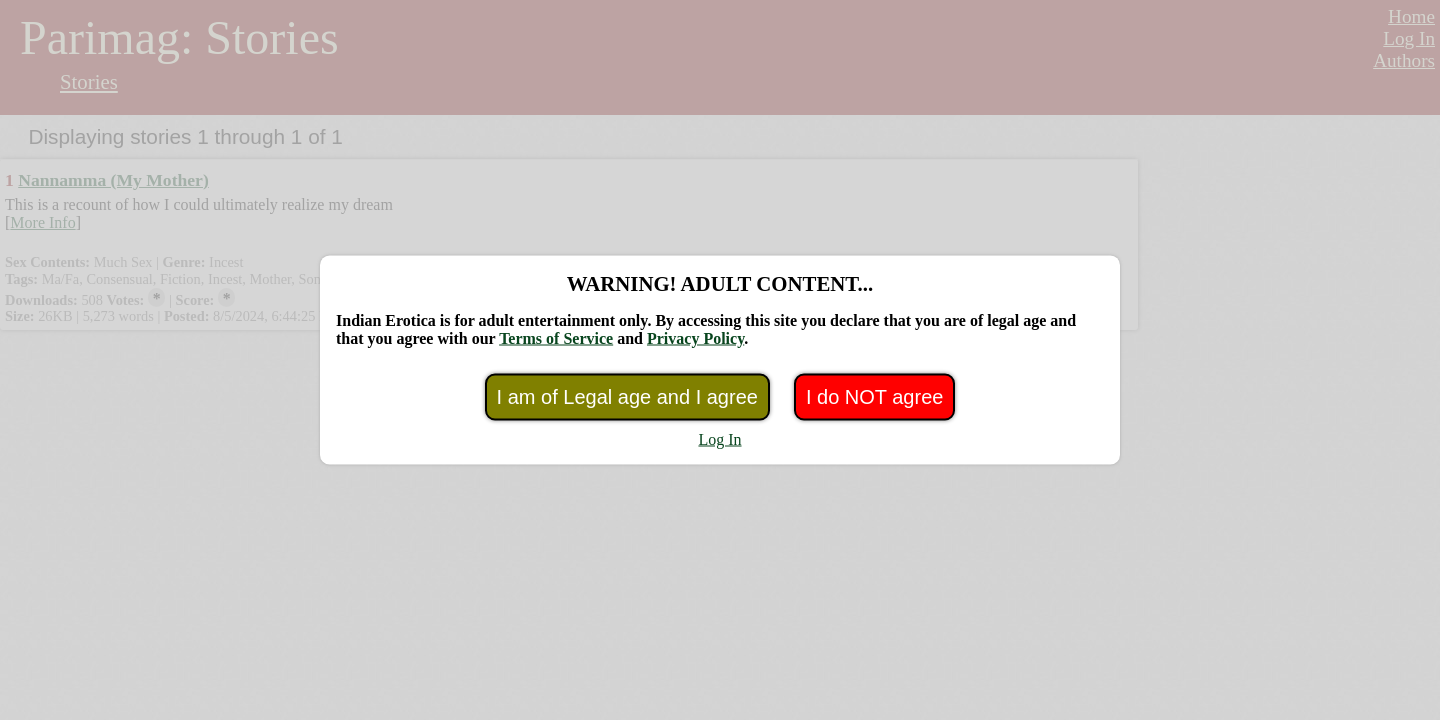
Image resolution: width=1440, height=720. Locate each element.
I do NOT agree (874, 397)
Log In (719, 439)
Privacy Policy (695, 338)
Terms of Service (556, 338)
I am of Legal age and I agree (627, 397)
